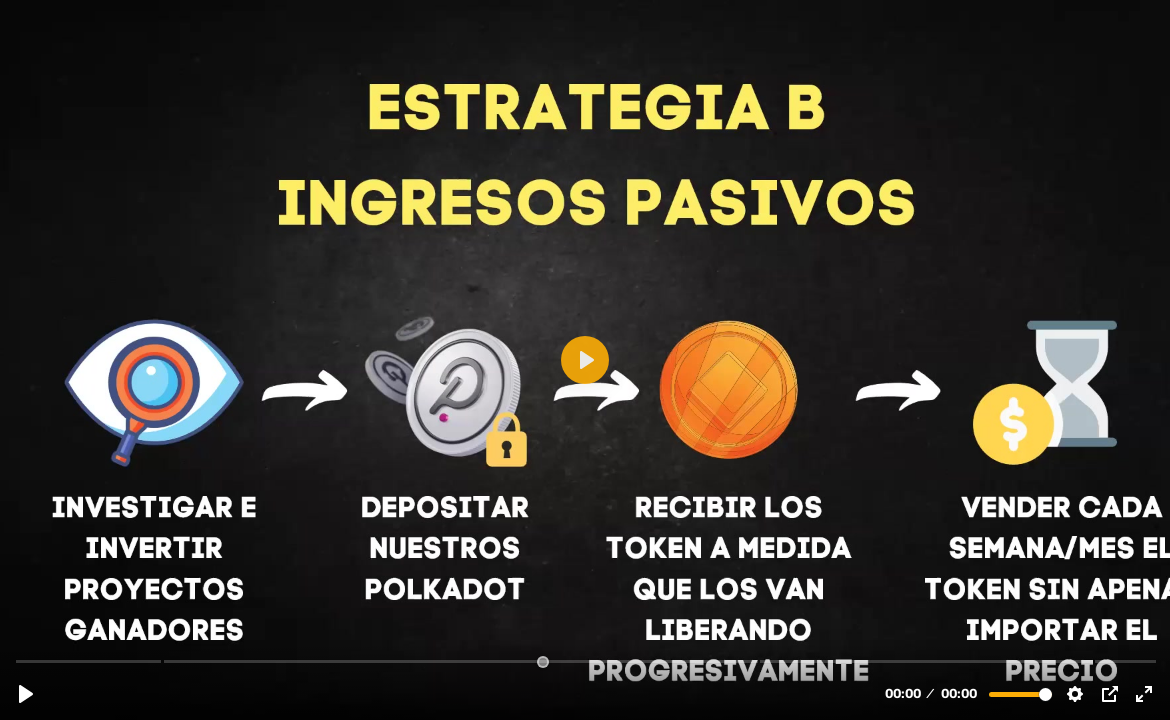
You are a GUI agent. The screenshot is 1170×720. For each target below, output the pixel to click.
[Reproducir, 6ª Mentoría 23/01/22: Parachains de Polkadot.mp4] (26, 694)
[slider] (587, 660)
